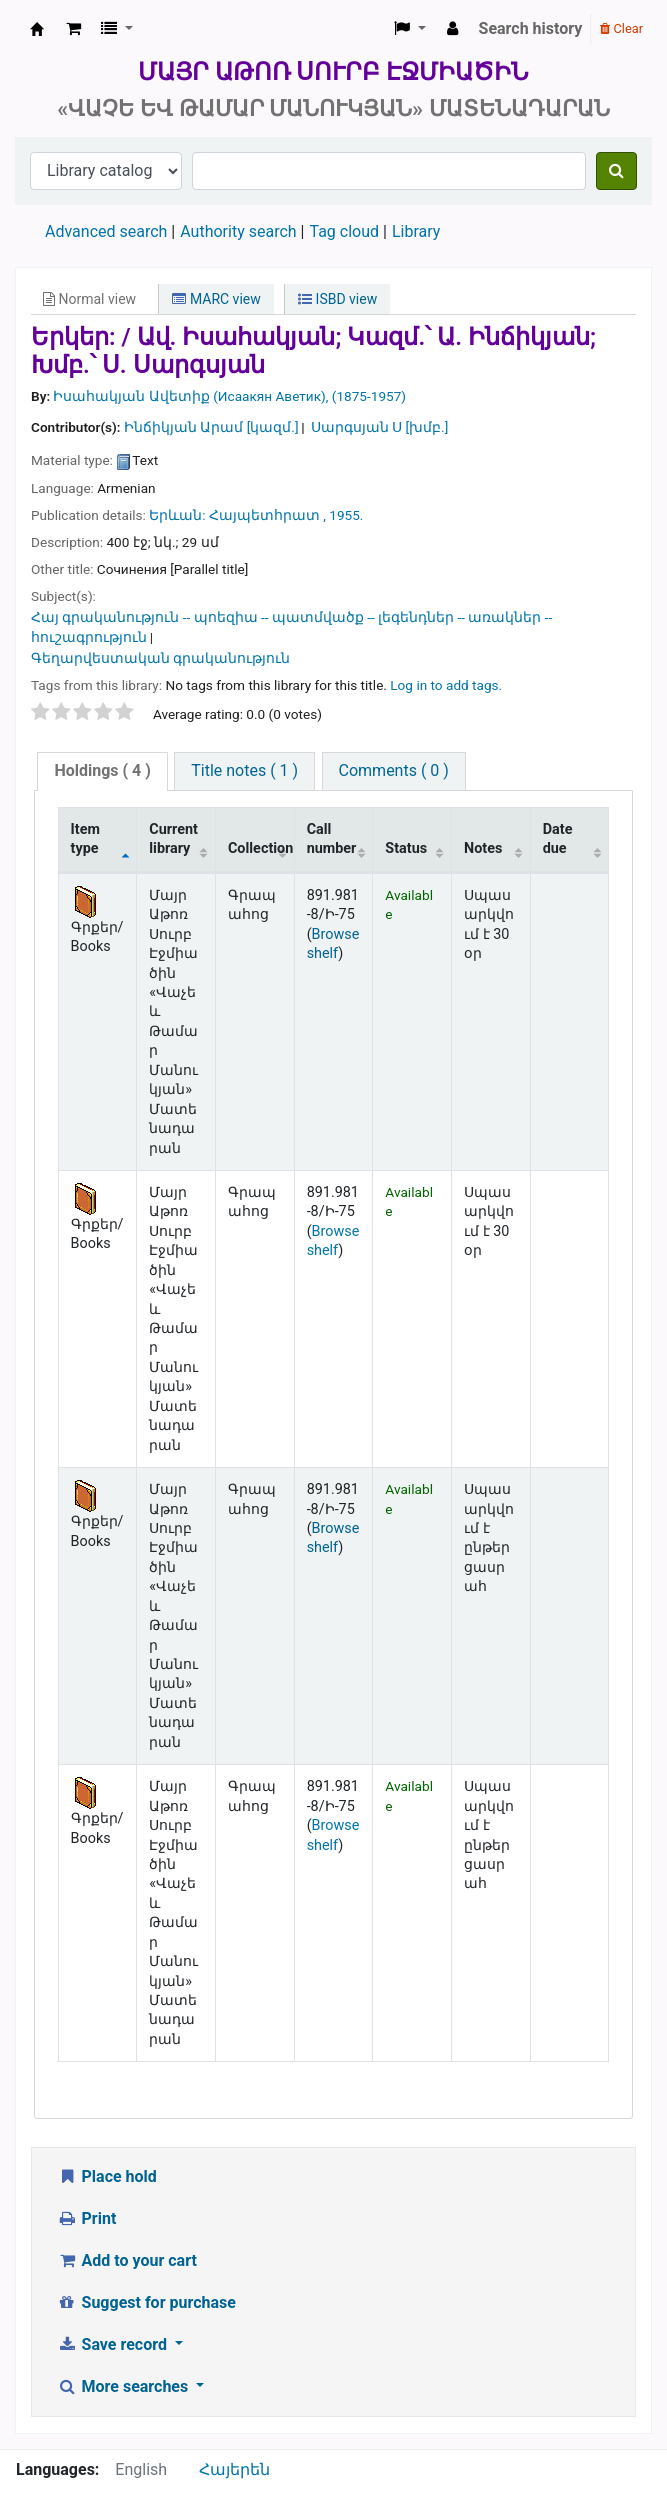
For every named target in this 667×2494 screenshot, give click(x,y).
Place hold (107, 2176)
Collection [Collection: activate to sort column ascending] (260, 848)
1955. (346, 515)
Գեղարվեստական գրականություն (160, 658)
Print (86, 2218)
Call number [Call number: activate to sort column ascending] (332, 839)
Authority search (238, 231)
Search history (531, 28)
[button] (73, 29)
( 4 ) (102, 770)
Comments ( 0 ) (394, 770)
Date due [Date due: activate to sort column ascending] (558, 839)
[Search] (616, 171)
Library (416, 231)
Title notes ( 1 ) (244, 770)
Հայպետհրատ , (267, 515)
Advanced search (106, 231)
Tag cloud (344, 231)
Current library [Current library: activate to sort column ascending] (173, 839)
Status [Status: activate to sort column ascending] (406, 848)
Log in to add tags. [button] (446, 685)
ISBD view (337, 299)
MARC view (216, 299)
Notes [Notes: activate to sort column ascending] (483, 848)
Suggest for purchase (146, 2302)
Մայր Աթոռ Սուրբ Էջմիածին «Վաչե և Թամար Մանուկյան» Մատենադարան (37, 29)
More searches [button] (124, 2386)
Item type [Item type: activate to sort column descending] (85, 839)
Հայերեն (234, 2469)
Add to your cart (127, 2260)
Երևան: (177, 515)
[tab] (102, 771)
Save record (114, 2344)
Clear (621, 28)
